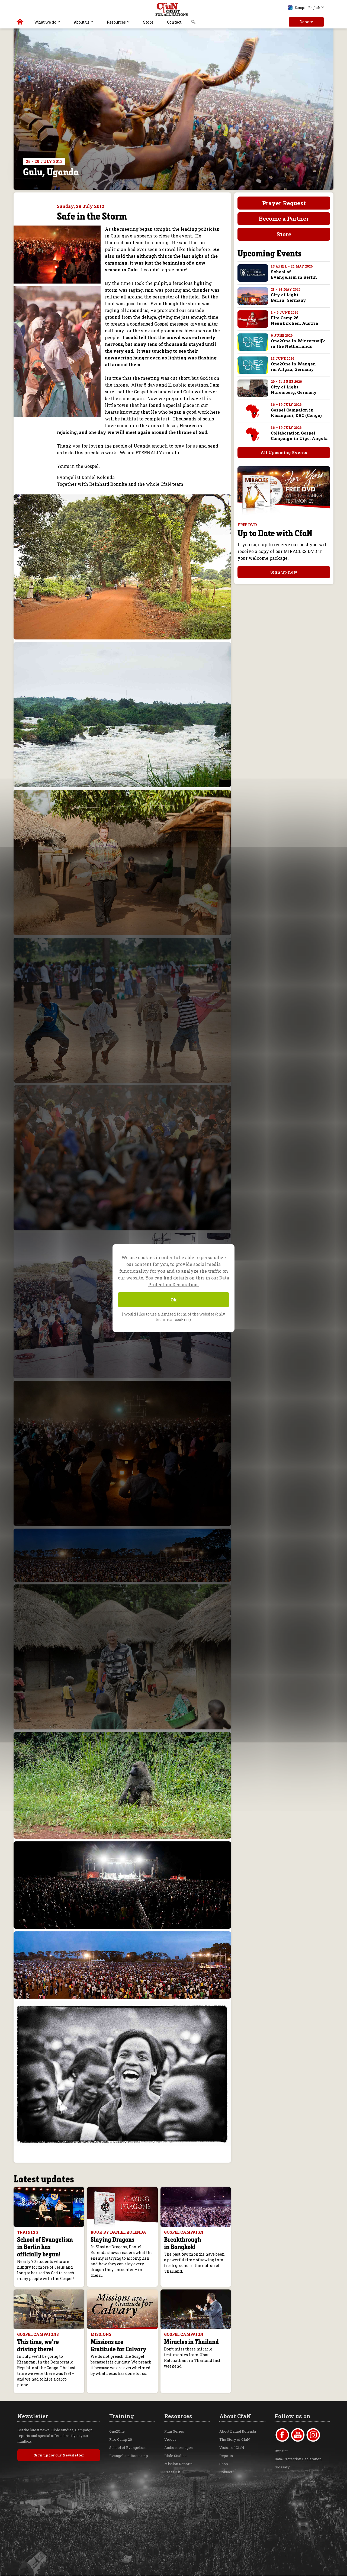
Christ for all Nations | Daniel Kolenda (20, 23)
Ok (174, 1300)
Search (193, 23)
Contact (174, 22)
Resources (116, 22)
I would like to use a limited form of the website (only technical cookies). (173, 1316)
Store (148, 22)
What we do (45, 22)
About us (81, 22)
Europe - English (304, 7)
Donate (306, 21)
